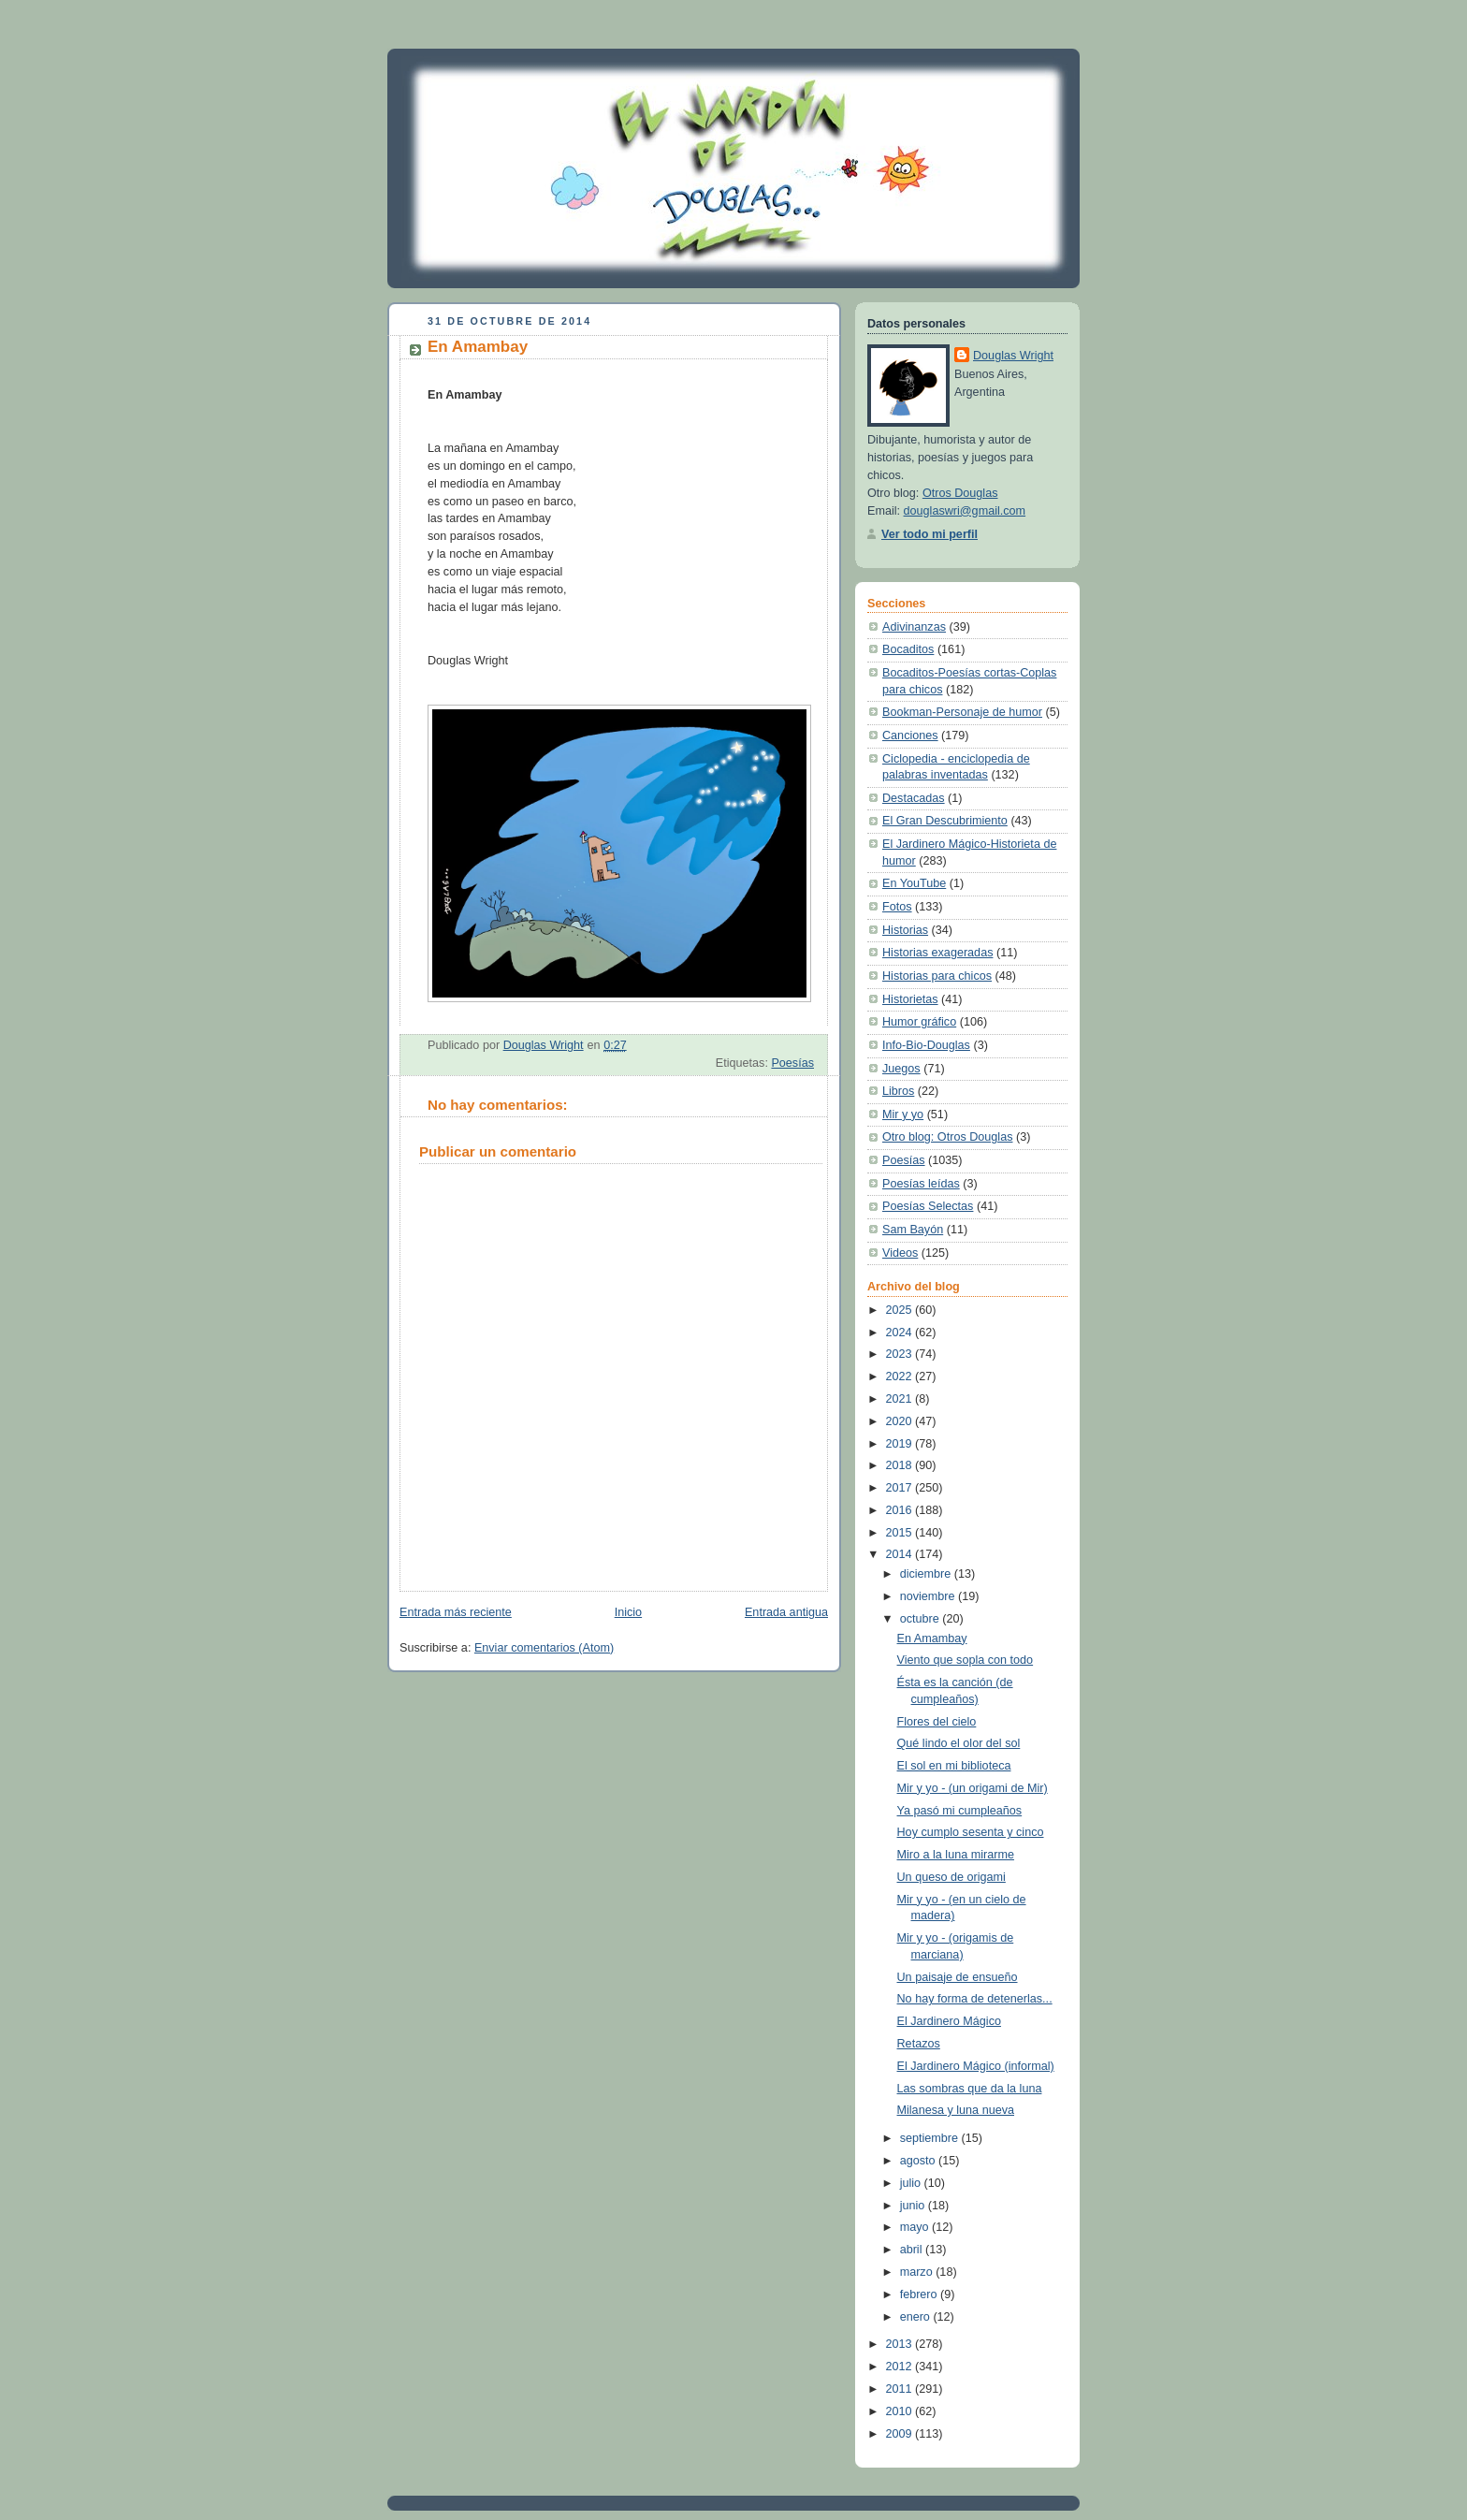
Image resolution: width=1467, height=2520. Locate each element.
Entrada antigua (786, 1612)
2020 (901, 1421)
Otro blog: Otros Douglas (947, 1136)
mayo (916, 2227)
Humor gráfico (919, 1021)
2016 (901, 1510)
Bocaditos (908, 649)
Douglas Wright (1013, 355)
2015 (901, 1532)
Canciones (910, 735)
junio (914, 2205)
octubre (921, 1618)
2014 (901, 1554)
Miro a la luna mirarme (955, 1854)
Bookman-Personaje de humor (962, 712)
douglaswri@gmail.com (965, 510)
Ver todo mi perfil (929, 534)
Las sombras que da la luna (969, 2088)
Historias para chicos (937, 976)
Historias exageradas (937, 952)
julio (912, 2183)
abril (912, 2249)
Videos (900, 1253)
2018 (901, 1465)
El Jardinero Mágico (949, 2021)
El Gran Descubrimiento (945, 820)
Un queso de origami (951, 1877)
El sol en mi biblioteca (954, 1765)
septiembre (931, 2138)
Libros (898, 1091)
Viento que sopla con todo (965, 1660)
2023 (901, 1354)
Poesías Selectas (927, 1206)
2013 (901, 2344)
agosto (919, 2160)
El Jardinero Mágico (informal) (975, 2066)
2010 (901, 2411)
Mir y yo (902, 1114)
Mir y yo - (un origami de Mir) (972, 1788)
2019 (901, 1443)
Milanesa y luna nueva (955, 2110)
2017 (901, 1487)
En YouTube (914, 883)
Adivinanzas (914, 627)
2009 (901, 2433)
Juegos (901, 1068)
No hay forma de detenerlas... (975, 1998)
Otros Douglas (960, 493)
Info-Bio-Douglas (926, 1045)
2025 (901, 1310)
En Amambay (932, 1638)
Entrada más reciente (455, 1612)
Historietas (910, 999)
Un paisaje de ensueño (957, 1977)
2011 (901, 2389)
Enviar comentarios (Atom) (544, 1647)
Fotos (897, 906)
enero (917, 2316)
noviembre (929, 1596)
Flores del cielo (937, 1721)
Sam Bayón (912, 1229)
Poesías (792, 1063)
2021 (901, 1399)
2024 (901, 1332)
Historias (905, 930)
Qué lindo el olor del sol (959, 1743)
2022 (901, 1376)
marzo (918, 2272)
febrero (920, 2294)
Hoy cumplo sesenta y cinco (970, 1832)
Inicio (628, 1612)
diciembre (927, 1573)
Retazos (918, 2043)
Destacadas (913, 798)
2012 (901, 2366)
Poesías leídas (921, 1183)
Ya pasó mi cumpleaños (960, 1810)
